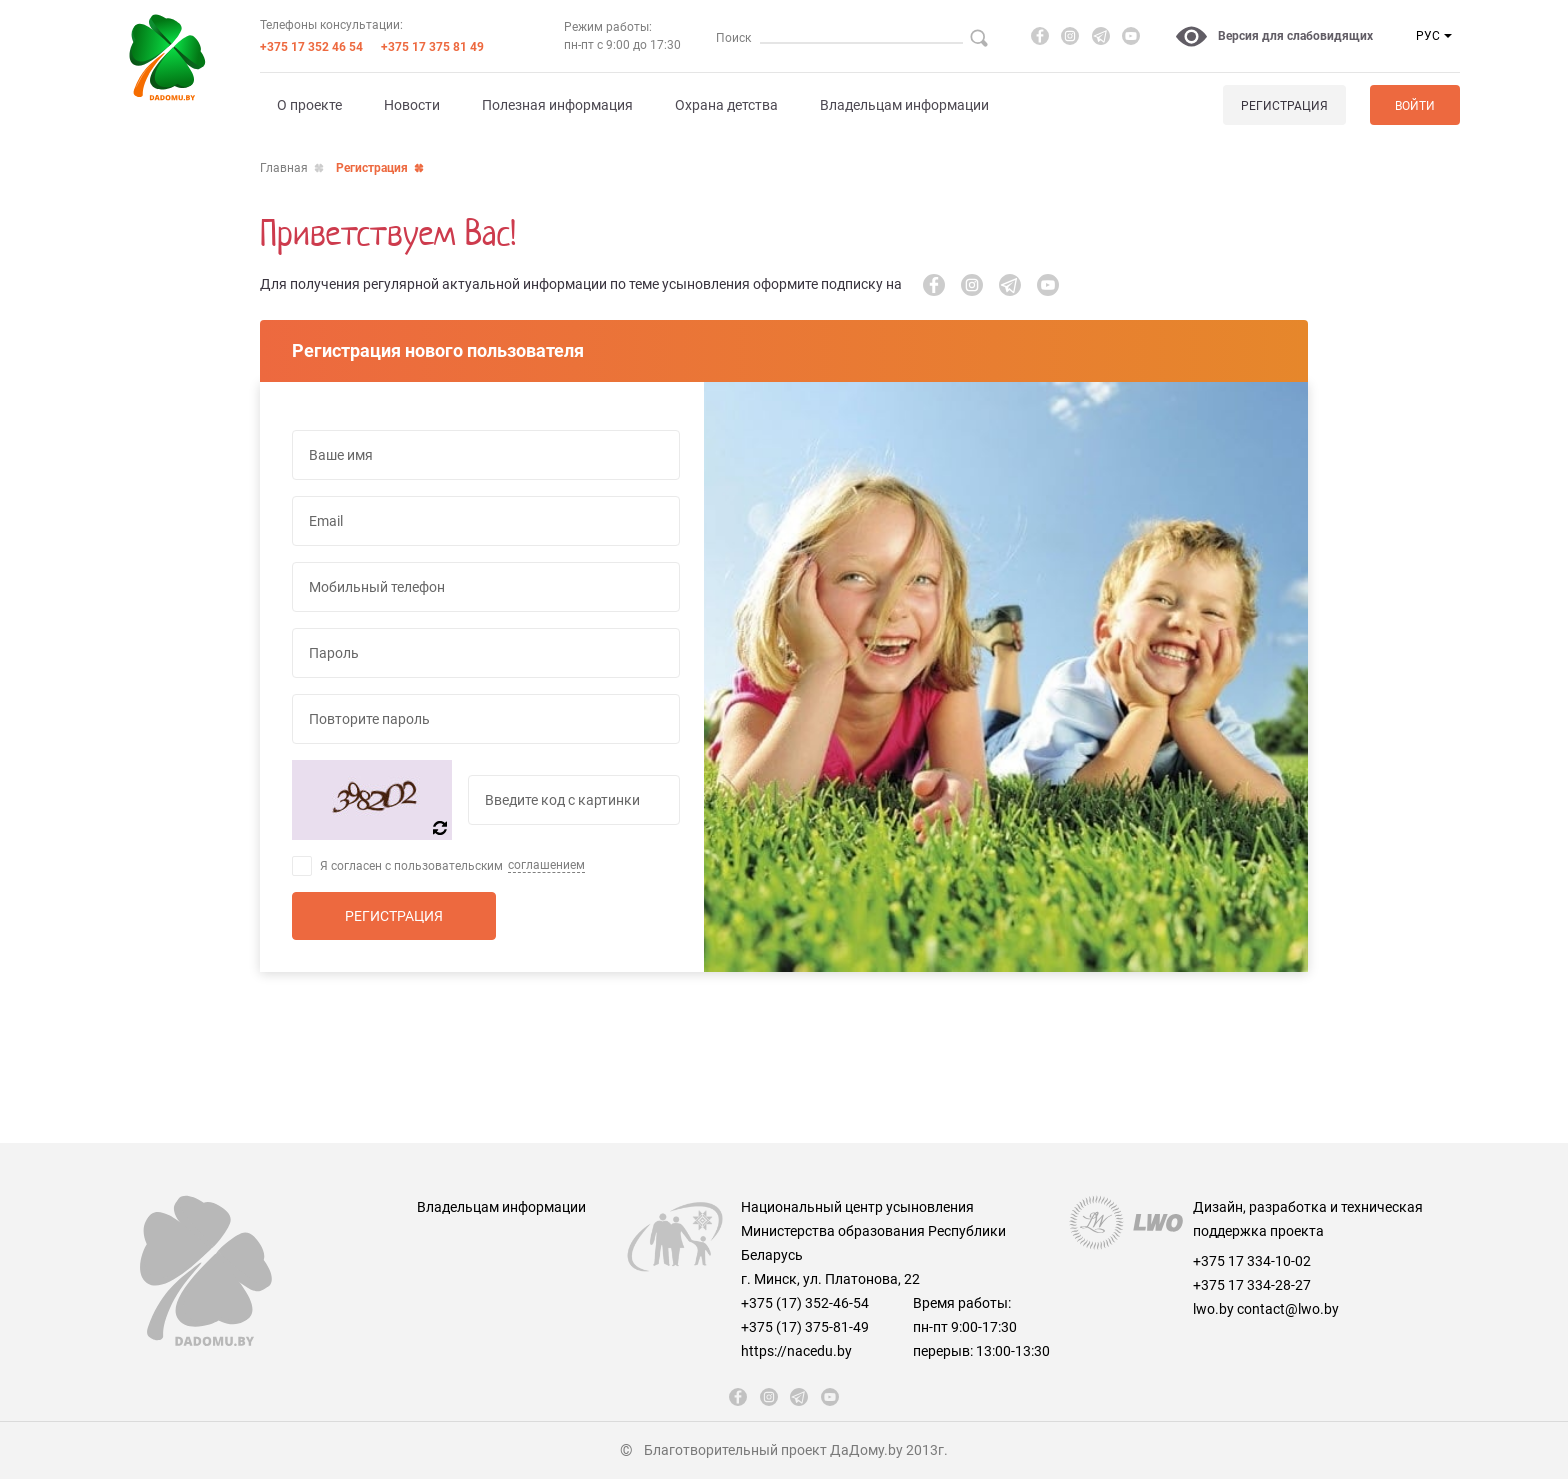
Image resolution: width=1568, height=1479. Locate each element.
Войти (1415, 106)
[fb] (1040, 36)
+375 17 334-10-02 (1252, 1261)
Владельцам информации (904, 105)
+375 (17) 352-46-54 (805, 1303)
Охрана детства (726, 105)
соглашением (546, 865)
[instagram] (1070, 36)
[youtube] (1131, 36)
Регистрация (1284, 106)
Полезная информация (557, 105)
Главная (284, 168)
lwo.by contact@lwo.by (1266, 1309)
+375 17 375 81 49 (432, 47)
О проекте (309, 105)
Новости (412, 105)
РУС (1428, 36)
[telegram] (1101, 36)
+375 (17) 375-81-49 (805, 1327)
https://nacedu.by (796, 1351)
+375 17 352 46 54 (311, 47)
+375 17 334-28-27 (1252, 1285)
